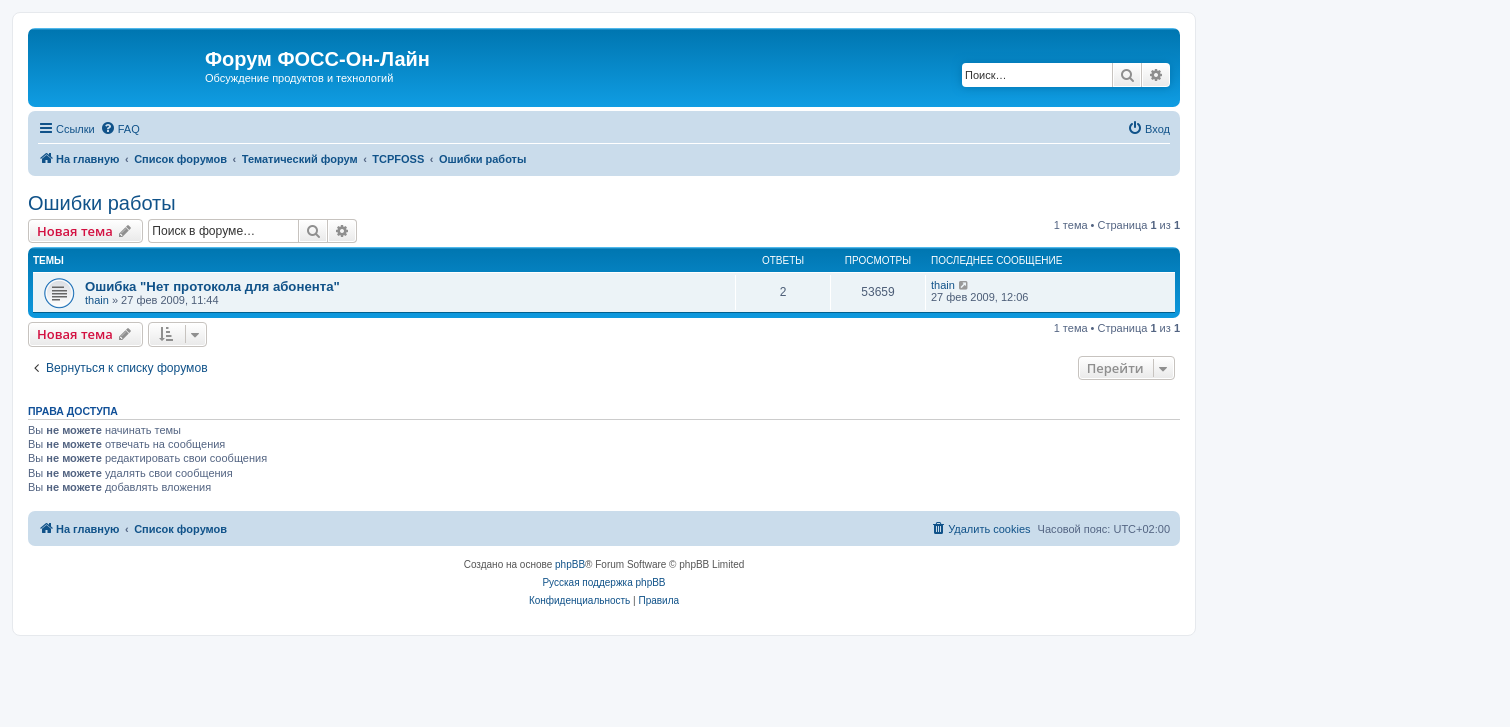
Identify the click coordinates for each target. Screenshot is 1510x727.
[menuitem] (120, 129)
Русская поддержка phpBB (603, 582)
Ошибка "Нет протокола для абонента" (212, 286)
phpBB (570, 564)
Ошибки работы (102, 203)
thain (97, 300)
